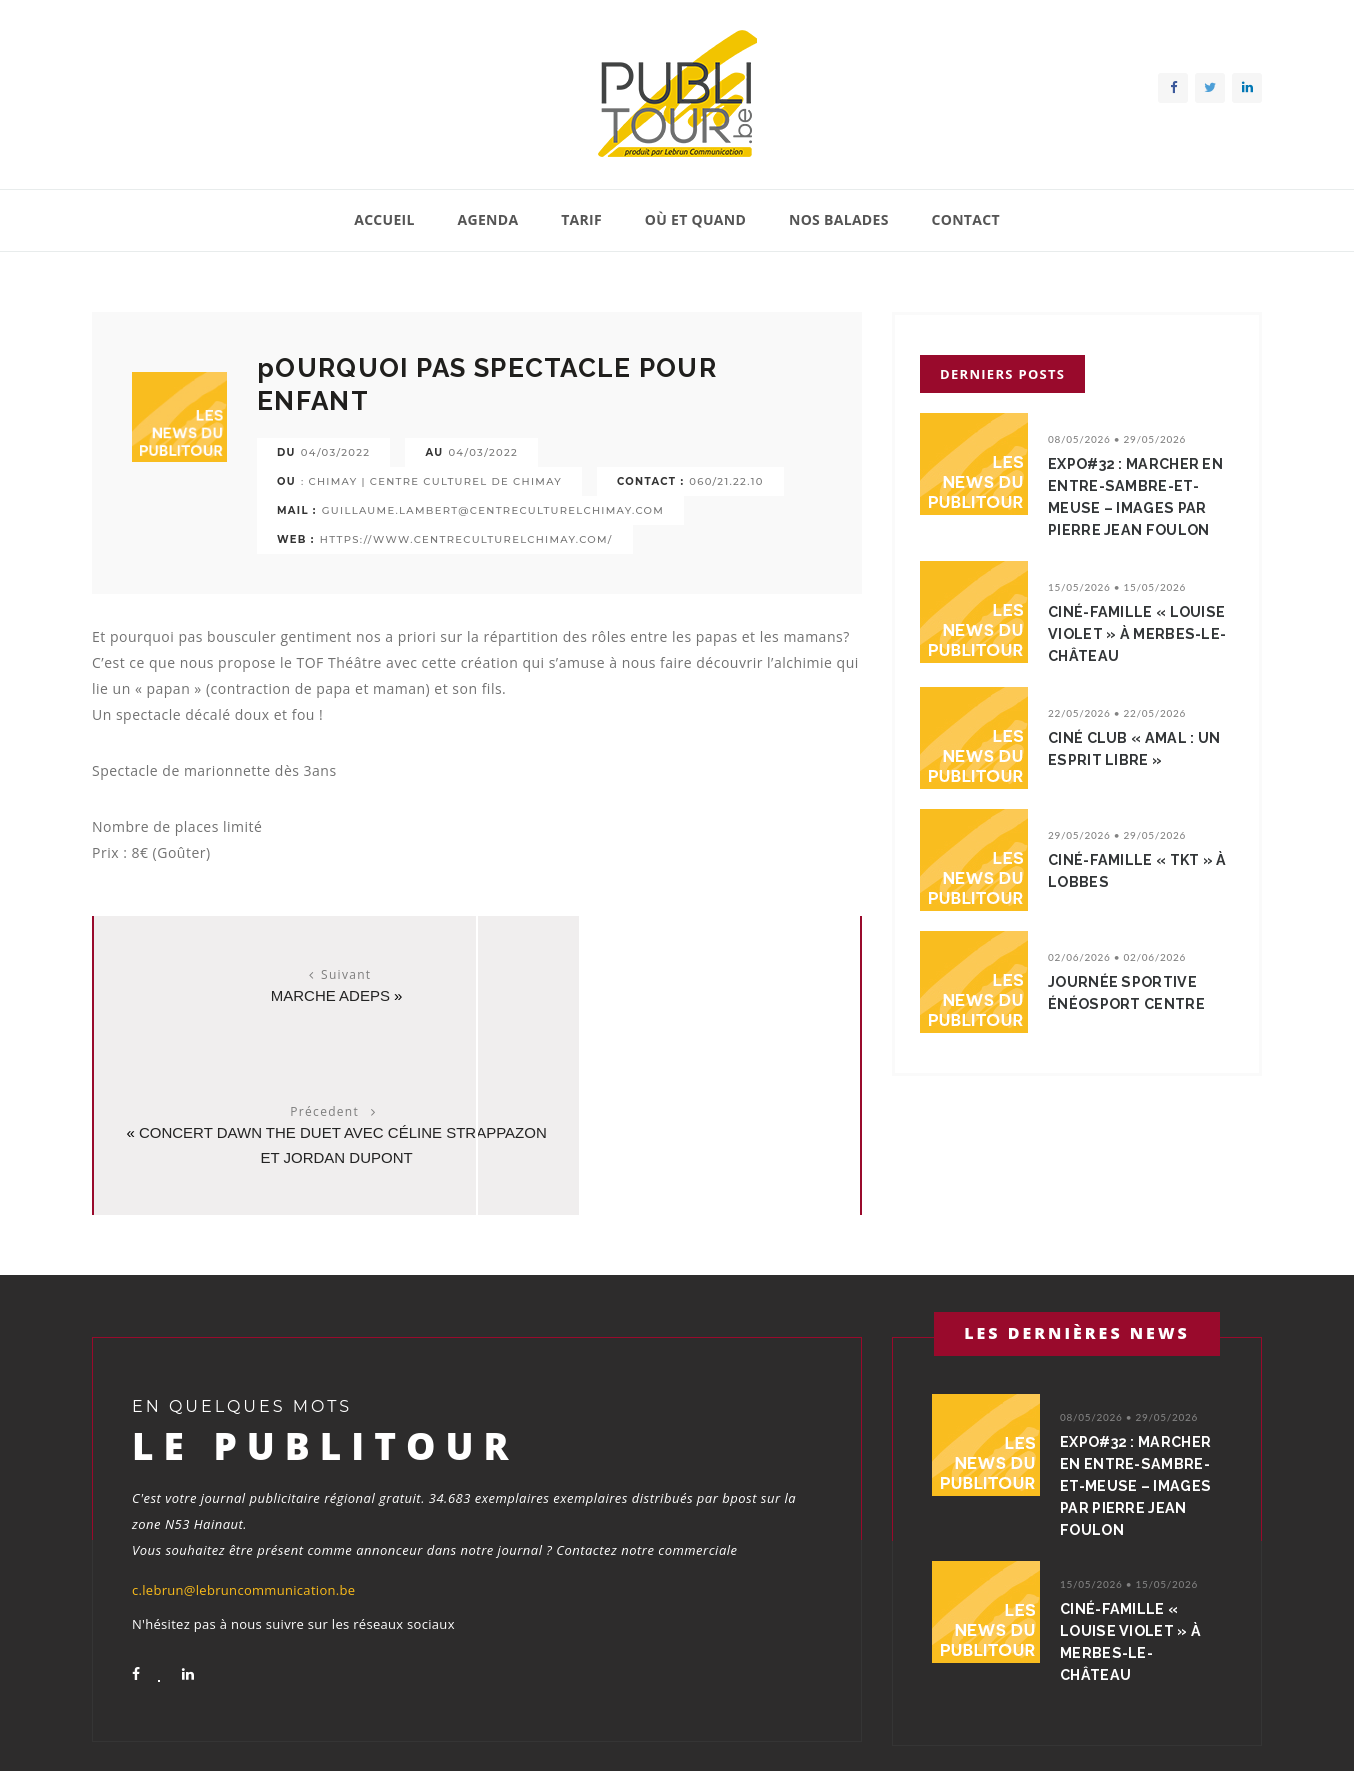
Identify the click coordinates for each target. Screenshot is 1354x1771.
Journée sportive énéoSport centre (1130, 993)
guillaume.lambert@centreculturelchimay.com (493, 510)
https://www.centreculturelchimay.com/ (466, 539)
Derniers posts (1002, 374)
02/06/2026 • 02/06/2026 (1117, 957)
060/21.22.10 (726, 481)
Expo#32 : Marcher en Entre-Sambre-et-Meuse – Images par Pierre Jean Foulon (1139, 497)
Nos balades (839, 219)
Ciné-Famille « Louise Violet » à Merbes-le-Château (1139, 634)
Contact (965, 219)
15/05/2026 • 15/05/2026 (1117, 587)
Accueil (384, 219)
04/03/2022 (336, 452)
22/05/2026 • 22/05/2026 (1117, 713)
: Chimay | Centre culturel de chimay (431, 481)
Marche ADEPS (279, 995)
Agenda (488, 219)
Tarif (581, 219)
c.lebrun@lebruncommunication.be (243, 1453)
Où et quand (695, 219)
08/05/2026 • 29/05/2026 (1117, 439)
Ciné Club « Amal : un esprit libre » (1138, 749)
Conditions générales (1200, 1730)
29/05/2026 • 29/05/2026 (1117, 835)
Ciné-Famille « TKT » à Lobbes (1135, 871)
